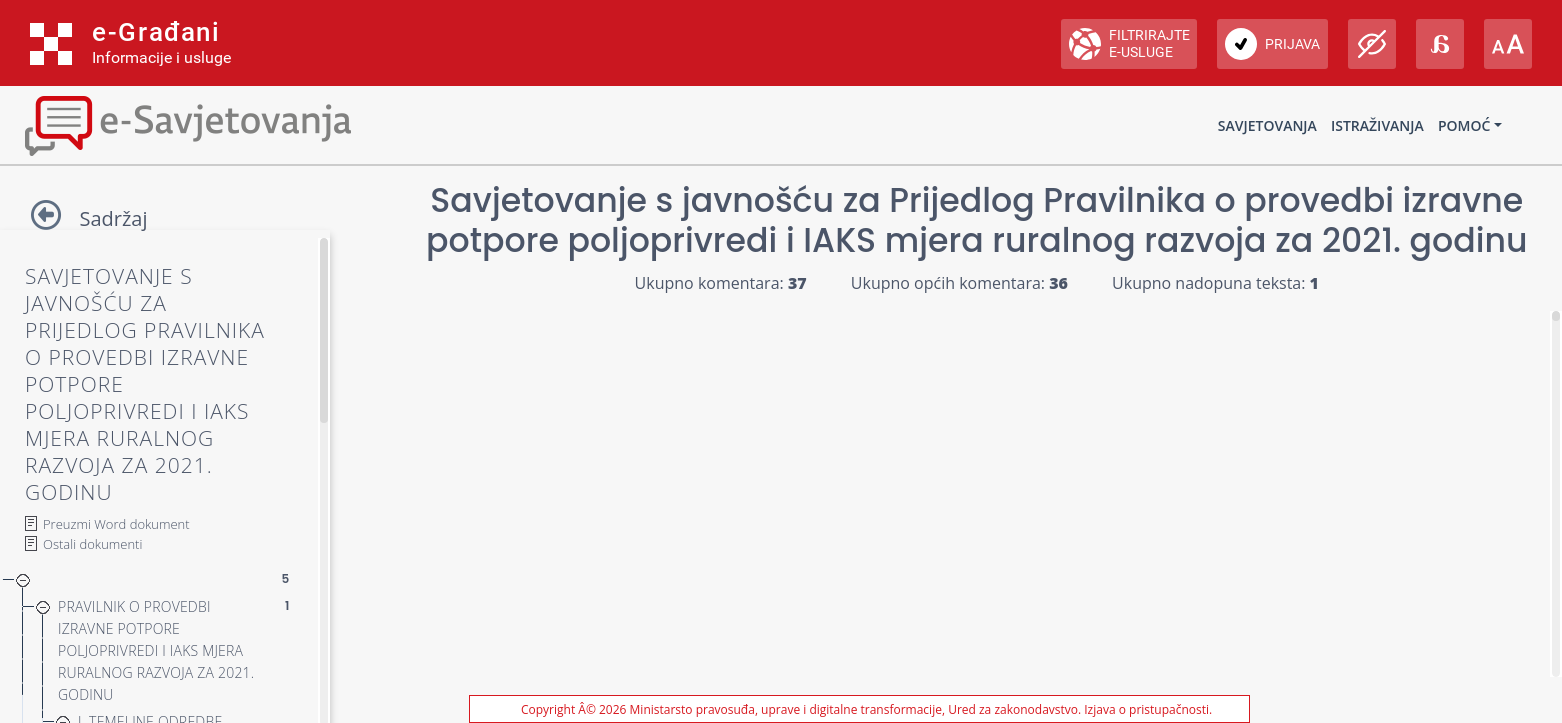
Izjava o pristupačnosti (1146, 709)
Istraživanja (1377, 125)
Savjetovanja (1267, 125)
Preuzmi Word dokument (116, 524)
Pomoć (1464, 125)
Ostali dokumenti (92, 544)
